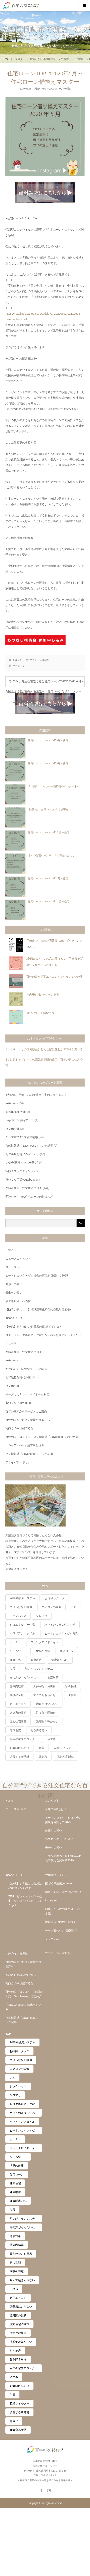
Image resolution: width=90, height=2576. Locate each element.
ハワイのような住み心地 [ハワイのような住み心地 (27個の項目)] (59, 1624)
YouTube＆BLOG (56, 1875)
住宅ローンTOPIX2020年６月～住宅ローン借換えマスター (64, 683)
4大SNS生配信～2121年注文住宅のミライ (31, 1094)
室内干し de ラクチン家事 (42, 994)
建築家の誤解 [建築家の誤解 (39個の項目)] (18, 1712)
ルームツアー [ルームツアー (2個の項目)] (18, 1651)
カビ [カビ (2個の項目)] (74, 1607)
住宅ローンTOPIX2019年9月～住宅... (49, 740)
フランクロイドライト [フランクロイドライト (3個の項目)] (44, 1642)
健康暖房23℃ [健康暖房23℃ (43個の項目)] (59, 1659)
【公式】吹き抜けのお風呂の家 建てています (33, 1326)
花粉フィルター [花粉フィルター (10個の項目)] (64, 1747)
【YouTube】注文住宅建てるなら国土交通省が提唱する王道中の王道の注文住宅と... (25, 683)
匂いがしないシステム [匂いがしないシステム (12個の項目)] (39, 1668)
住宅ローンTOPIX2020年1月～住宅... (49, 878)
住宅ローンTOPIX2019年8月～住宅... (49, 763)
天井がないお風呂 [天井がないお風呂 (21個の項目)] (44, 1686)
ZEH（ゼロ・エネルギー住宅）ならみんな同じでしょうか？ (43, 1335)
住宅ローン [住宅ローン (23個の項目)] (67, 1651)
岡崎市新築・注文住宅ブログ (23, 1188)
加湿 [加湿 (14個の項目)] (12, 1668)
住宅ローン (19, 666)
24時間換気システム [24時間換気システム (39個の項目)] (22, 1598)
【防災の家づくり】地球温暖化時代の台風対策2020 (38, 1309)
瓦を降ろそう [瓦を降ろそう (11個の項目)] (38, 1730)
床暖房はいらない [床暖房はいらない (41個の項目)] (47, 1703)
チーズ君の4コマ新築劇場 (21, 1137)
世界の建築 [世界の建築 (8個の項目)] (43, 1651)
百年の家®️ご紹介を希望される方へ (27, 1419)
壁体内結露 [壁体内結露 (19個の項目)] (17, 1686)
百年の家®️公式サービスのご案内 (26, 1411)
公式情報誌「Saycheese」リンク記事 (29, 1145)
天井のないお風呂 (16, 1953)
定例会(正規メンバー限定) (21, 1162)
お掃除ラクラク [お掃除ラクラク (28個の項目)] (55, 1598)
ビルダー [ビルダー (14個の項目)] (15, 1642)
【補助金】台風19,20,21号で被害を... (49, 809)
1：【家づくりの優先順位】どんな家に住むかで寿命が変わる (44, 1049)
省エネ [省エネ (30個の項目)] (51, 1739)
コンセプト (12, 1267)
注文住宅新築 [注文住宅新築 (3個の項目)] (18, 1721)
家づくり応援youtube (18, 1179)
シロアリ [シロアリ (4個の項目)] (41, 1615)
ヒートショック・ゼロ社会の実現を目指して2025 (36, 1275)
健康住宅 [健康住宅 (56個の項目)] (15, 1659)
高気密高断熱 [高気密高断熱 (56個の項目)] (65, 1756)
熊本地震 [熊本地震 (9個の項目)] (15, 1730)
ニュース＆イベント (18, 1258)
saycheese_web (15, 1111)
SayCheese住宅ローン (19, 1120)
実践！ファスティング (19, 1171)
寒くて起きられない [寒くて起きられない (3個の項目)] (46, 1695)
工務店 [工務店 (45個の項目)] (72, 1695)
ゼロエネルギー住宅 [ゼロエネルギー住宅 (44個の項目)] (22, 1624)
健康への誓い (13, 1284)
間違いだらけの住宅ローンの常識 (52, 88)
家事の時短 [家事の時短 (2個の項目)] (17, 1695)
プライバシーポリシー (19, 1462)
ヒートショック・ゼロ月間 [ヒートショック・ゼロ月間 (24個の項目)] (61, 1633)
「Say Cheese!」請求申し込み (24, 1445)
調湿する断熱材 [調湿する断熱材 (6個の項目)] (19, 1756)
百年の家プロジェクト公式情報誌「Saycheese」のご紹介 (41, 1436)
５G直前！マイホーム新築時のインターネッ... (54, 786)
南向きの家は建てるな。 (20, 1428)
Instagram (11, 1103)
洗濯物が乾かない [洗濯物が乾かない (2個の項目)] (47, 1721)
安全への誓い (13, 1292)
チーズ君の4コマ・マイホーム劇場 (27, 1394)
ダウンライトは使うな (40, 1012)
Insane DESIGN (15, 1318)
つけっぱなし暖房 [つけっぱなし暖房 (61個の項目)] (21, 1607)
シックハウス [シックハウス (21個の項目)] (18, 1615)
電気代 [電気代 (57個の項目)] (43, 1756)
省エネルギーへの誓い (19, 1301)
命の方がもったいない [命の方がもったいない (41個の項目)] (24, 1677)
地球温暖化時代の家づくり (22, 1154)
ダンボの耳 (12, 1128)
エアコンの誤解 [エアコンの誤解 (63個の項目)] (51, 1607)
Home (9, 1250)
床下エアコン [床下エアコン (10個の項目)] (18, 1703)
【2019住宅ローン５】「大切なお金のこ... (52, 855)
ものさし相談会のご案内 (20, 1974)
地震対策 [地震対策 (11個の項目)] (53, 1677)
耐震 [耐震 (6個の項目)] (41, 1747)
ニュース (11, 1343)
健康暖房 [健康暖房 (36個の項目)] (36, 1659)
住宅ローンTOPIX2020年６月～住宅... (49, 832)
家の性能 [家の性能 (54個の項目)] (71, 1686)
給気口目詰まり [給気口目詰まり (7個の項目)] (19, 1747)
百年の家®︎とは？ (56, 1809)
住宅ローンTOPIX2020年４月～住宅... (49, 901)
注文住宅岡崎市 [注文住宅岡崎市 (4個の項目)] (46, 1712)
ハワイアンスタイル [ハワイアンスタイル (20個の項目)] (22, 1633)
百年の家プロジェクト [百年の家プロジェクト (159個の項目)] (24, 1739)
